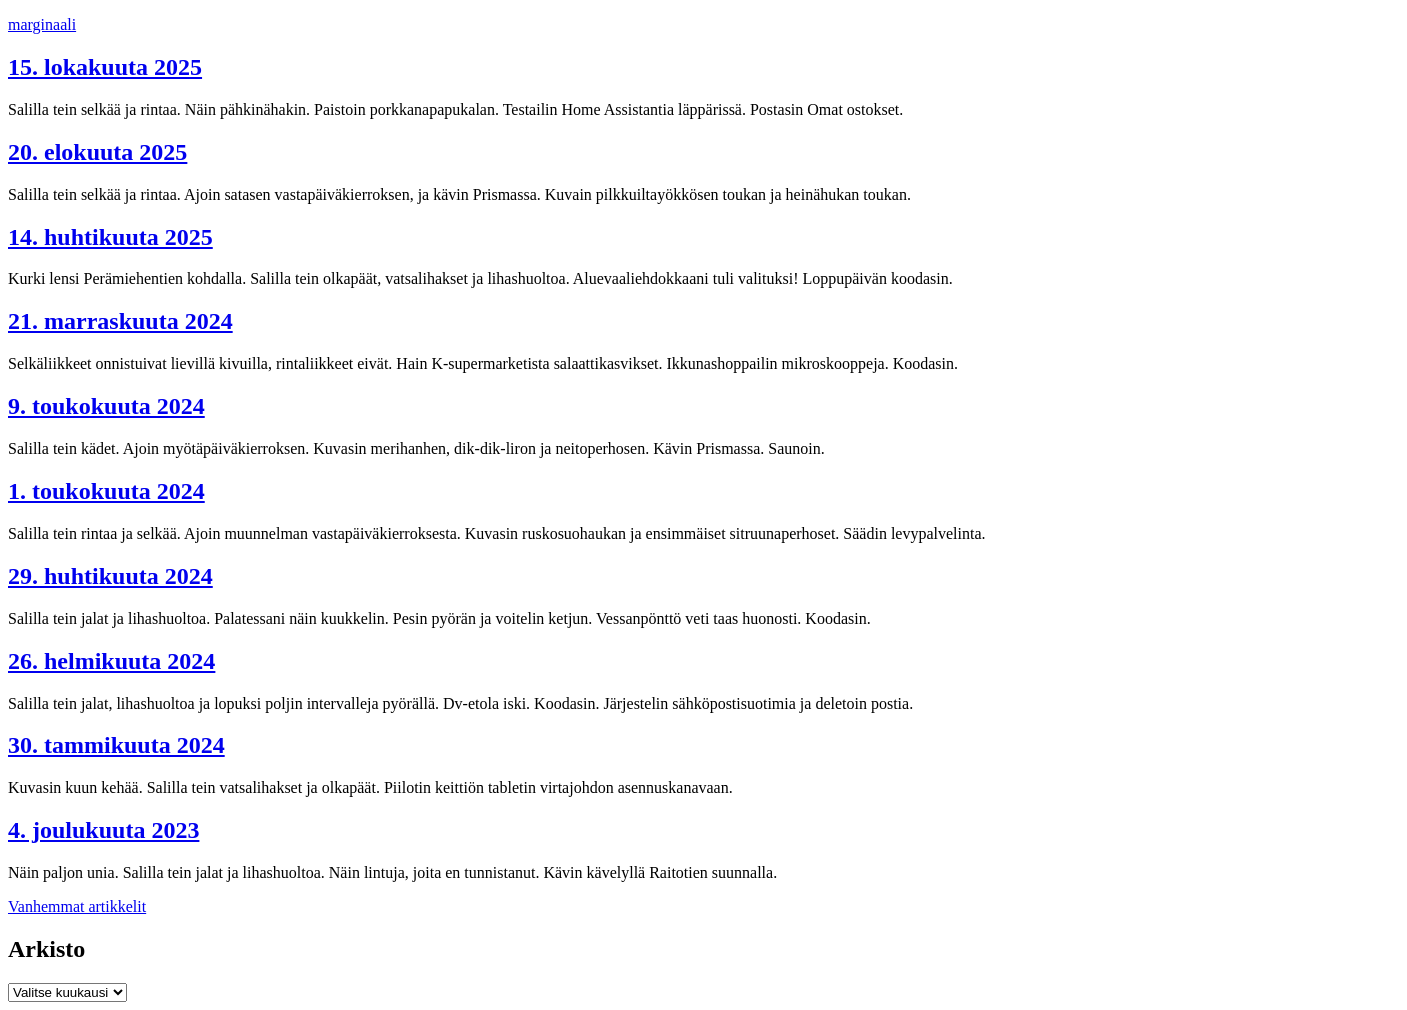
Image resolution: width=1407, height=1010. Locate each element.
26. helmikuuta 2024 (111, 661)
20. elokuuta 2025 (97, 152)
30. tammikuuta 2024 (116, 745)
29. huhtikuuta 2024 (110, 576)
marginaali (42, 24)
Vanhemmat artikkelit (77, 906)
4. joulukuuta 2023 (103, 830)
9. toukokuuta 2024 (106, 406)
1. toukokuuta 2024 (106, 491)
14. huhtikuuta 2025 (110, 237)
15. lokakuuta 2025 (105, 67)
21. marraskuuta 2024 (120, 321)
